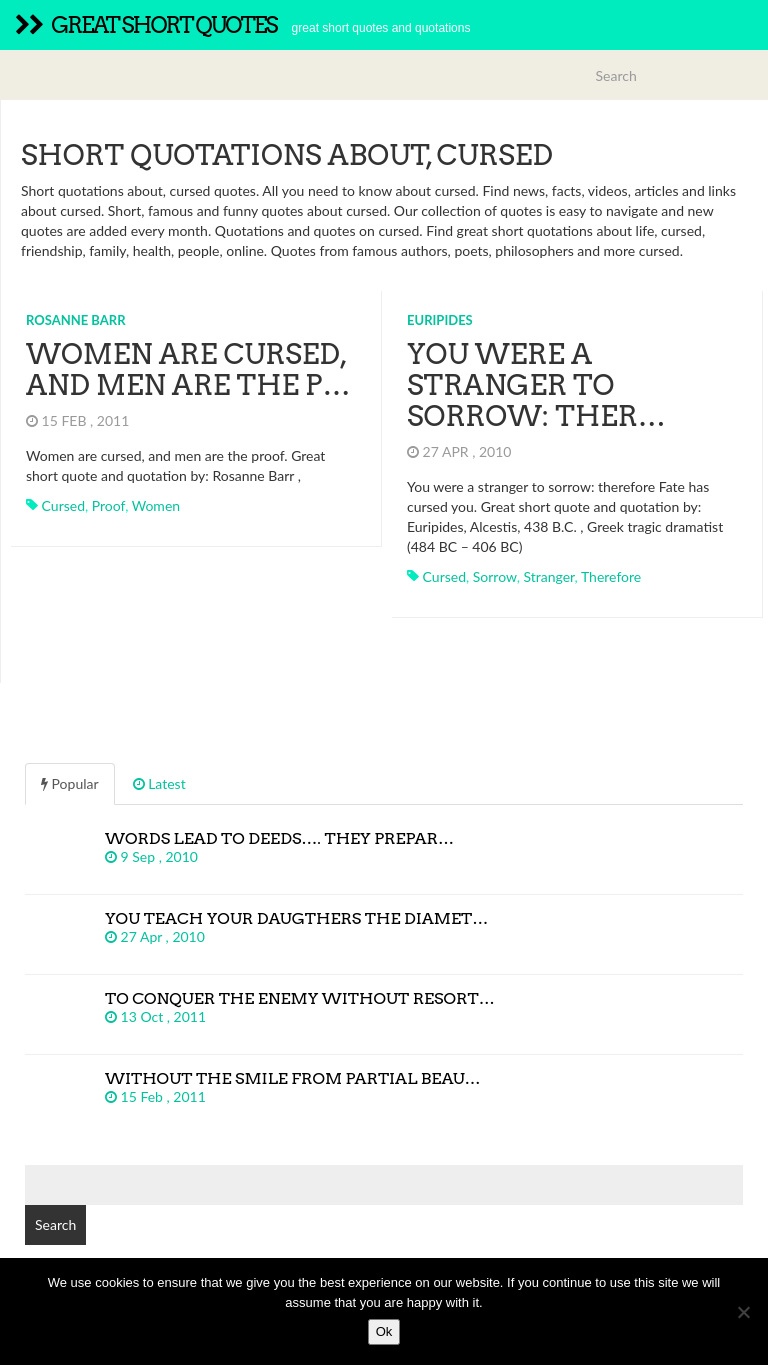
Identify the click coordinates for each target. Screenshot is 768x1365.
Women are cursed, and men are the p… (188, 369)
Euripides (440, 320)
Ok (384, 1331)
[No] (743, 1312)
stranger (548, 576)
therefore (611, 576)
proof (108, 505)
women (156, 505)
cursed (63, 505)
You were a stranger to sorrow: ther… (536, 385)
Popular (70, 783)
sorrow (495, 576)
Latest (159, 783)
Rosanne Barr (76, 320)
